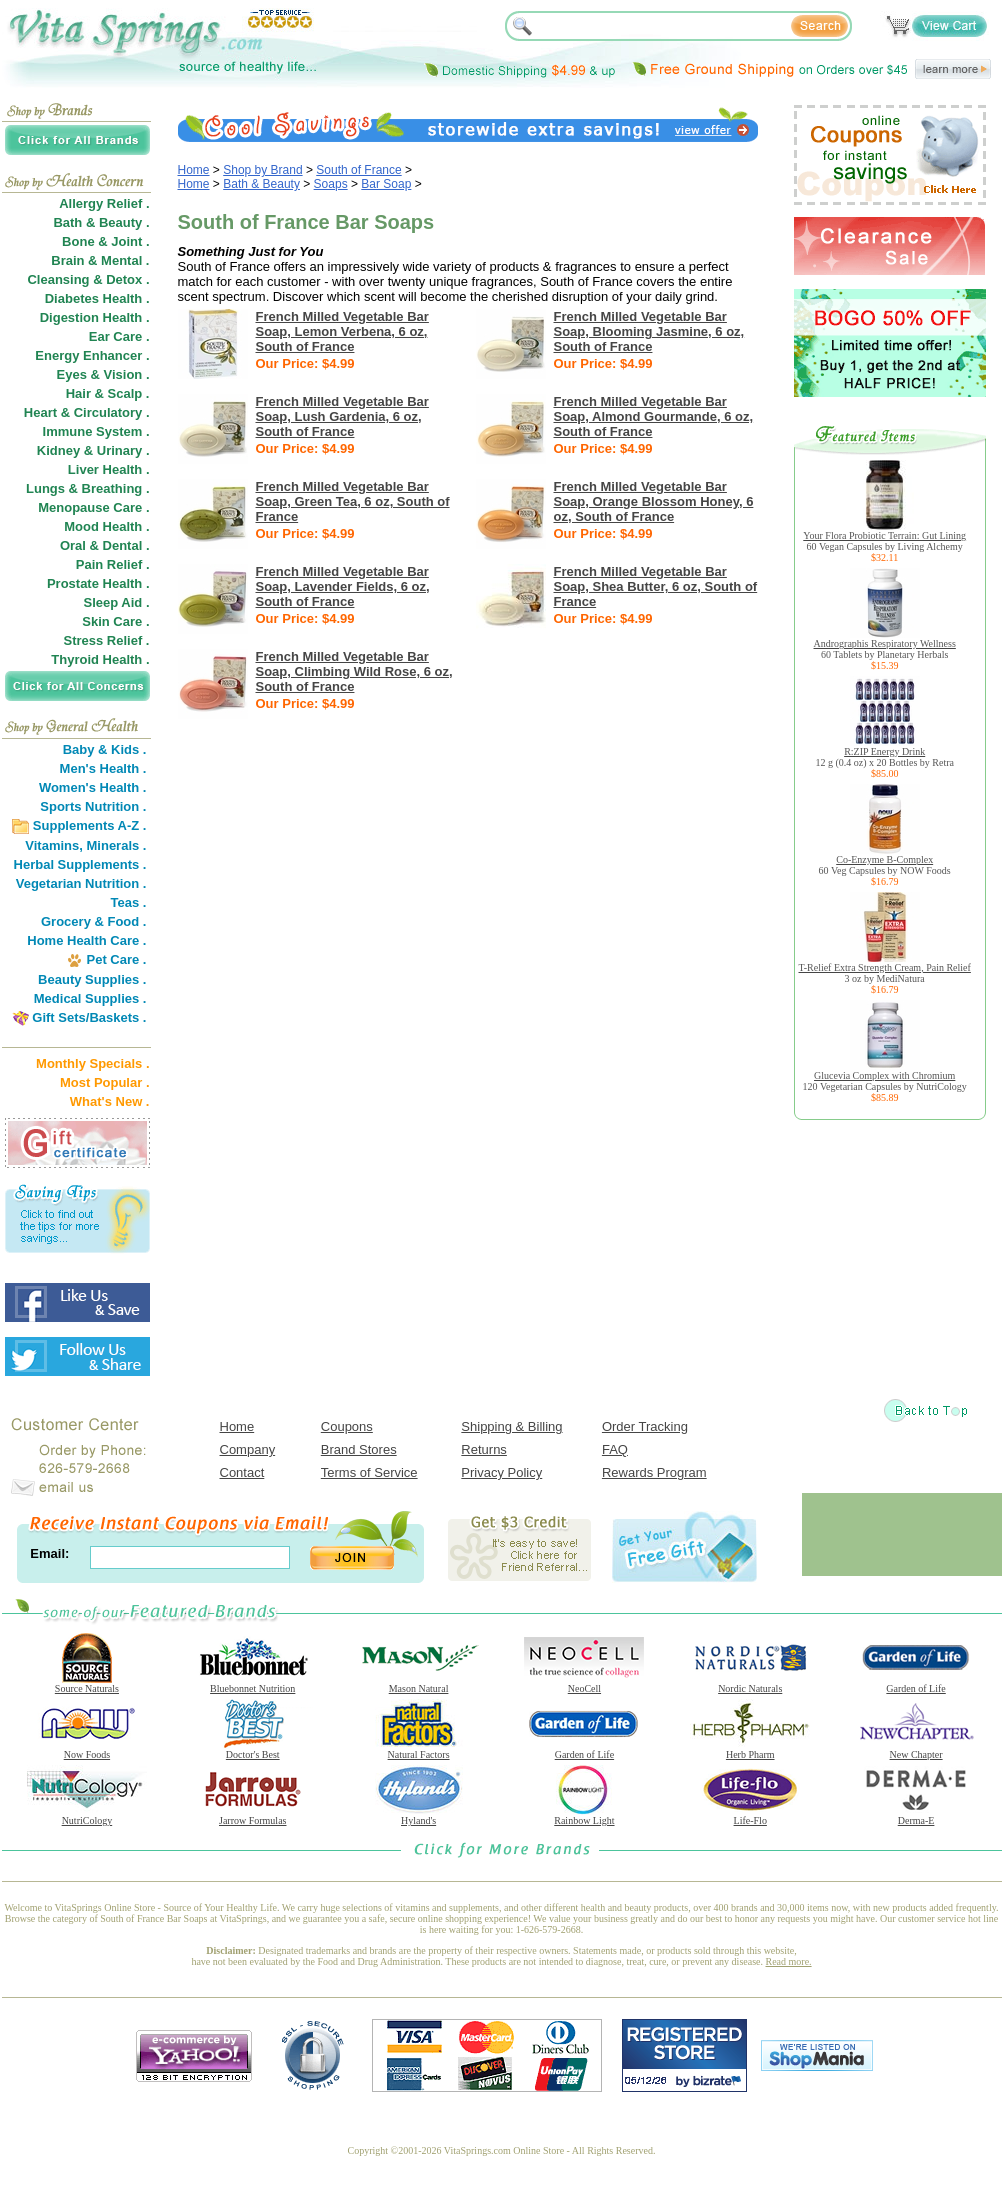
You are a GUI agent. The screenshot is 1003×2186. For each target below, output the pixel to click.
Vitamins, (54, 845)
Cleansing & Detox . (88, 279)
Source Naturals (87, 1684)
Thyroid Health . (100, 659)
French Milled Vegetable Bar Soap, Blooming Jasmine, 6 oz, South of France (649, 331)
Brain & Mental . (100, 260)
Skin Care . (115, 621)
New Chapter (916, 1750)
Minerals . (117, 845)
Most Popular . (105, 1082)
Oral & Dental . (105, 545)
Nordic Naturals (750, 1684)
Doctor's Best (253, 1750)
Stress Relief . (107, 640)
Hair (78, 393)
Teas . (129, 902)
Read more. (789, 1961)
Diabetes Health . (97, 298)
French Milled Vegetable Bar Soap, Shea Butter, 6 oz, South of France (656, 586)
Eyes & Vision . (103, 374)
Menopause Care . (93, 507)
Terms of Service (369, 1472)
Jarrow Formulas (253, 1816)
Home (194, 170)
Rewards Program (654, 1472)
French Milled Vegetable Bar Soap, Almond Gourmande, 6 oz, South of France (654, 416)
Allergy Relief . (104, 203)
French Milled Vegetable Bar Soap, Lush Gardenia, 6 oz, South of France (342, 416)
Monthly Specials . (92, 1063)
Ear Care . (119, 336)
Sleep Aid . (117, 602)
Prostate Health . (98, 583)
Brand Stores (359, 1449)
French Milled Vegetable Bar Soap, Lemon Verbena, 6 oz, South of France (342, 331)
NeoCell (584, 1684)
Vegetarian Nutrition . (81, 883)
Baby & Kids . (105, 749)
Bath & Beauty (261, 184)
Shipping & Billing (511, 1426)
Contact (242, 1472)
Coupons (347, 1426)
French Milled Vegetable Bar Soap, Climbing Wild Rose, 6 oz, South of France (354, 671)
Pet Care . (116, 959)
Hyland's (419, 1816)
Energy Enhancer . (92, 355)
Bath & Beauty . (101, 222)
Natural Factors (419, 1750)
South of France (358, 170)
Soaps (331, 184)
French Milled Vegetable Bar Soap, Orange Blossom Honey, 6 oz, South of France (654, 501)
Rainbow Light (584, 1816)
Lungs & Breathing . (88, 488)
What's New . (110, 1101)
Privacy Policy (501, 1472)
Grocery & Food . (93, 921)
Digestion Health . (95, 317)
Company (248, 1449)
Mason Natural (419, 1684)
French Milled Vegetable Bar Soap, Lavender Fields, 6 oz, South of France (343, 586)
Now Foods (87, 1750)
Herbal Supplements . (80, 864)
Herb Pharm (750, 1750)
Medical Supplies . (90, 998)
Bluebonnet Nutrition (253, 1684)
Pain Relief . (113, 564)
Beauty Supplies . (92, 979)
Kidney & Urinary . (93, 450)
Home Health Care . (86, 940)
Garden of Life (916, 1684)
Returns (484, 1449)
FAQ (615, 1449)
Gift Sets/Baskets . (89, 1017)
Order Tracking (645, 1426)
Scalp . (129, 393)
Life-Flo (750, 1816)
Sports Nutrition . (93, 806)
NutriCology (87, 1816)
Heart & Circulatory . (87, 412)
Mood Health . (106, 526)
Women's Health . (93, 787)
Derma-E (916, 1816)
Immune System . (96, 431)
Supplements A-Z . (90, 825)
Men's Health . (103, 768)
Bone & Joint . (105, 241)
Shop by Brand (262, 170)
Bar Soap (386, 184)
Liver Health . (109, 469)
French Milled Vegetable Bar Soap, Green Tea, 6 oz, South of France (353, 501)
